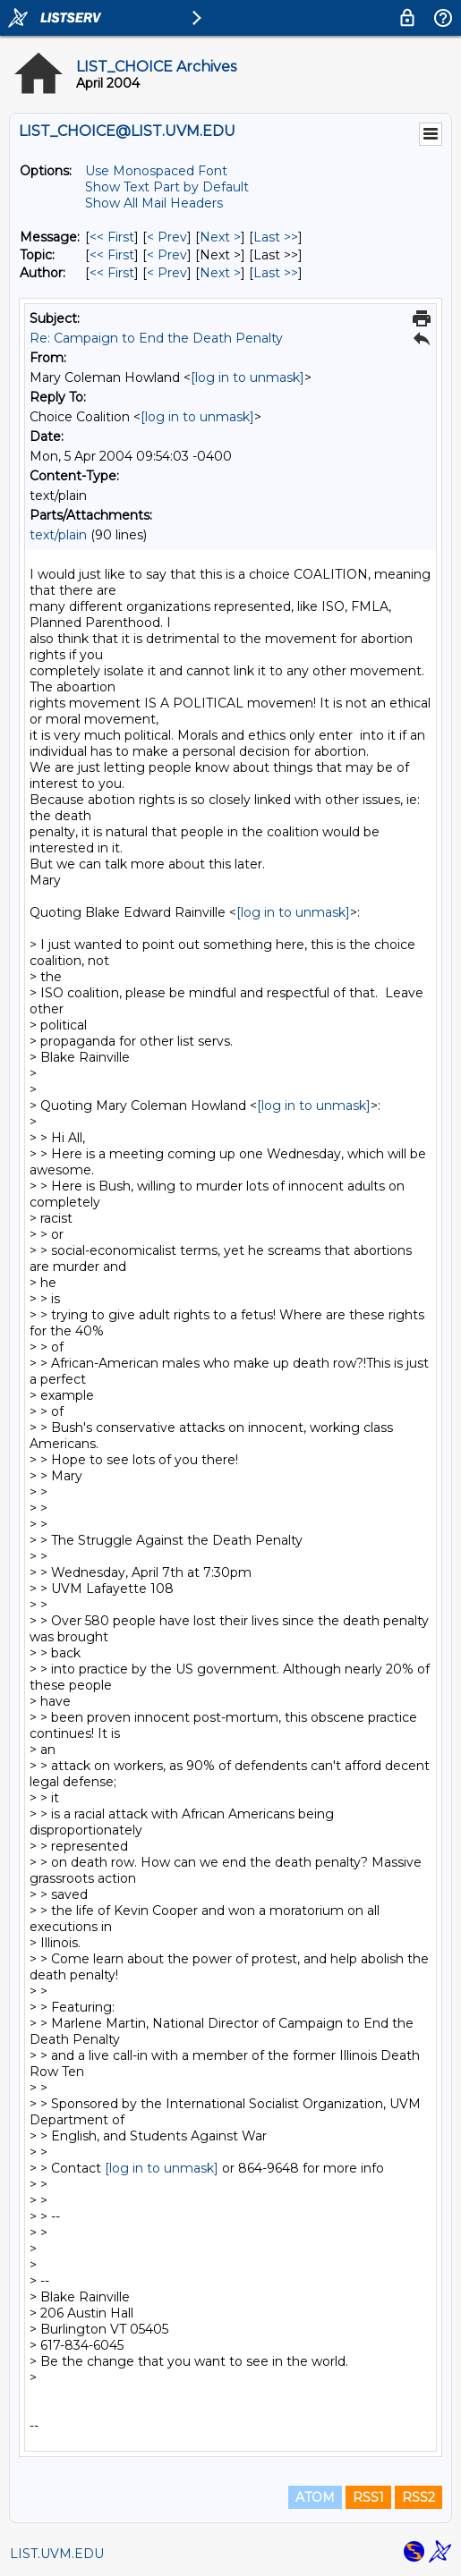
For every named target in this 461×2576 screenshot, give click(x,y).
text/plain (58, 535)
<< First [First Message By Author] (112, 273)
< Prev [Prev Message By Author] (167, 273)
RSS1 (368, 2497)
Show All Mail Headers (154, 203)
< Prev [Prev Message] (167, 237)
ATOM (315, 2497)
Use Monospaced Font (156, 171)
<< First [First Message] (112, 237)
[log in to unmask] (247, 377)
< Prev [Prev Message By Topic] (167, 255)
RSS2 (418, 2497)
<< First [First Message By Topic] (112, 255)
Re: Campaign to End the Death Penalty (156, 338)
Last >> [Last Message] (275, 237)
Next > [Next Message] (220, 237)
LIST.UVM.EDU (57, 2554)
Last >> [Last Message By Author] (275, 273)
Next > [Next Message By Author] (220, 273)
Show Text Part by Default (167, 187)
